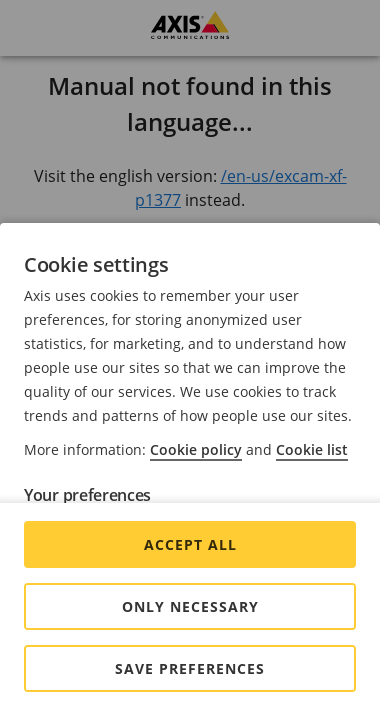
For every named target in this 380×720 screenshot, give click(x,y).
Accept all (190, 544)
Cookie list (312, 449)
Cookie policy (196, 449)
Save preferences (190, 668)
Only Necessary (190, 606)
